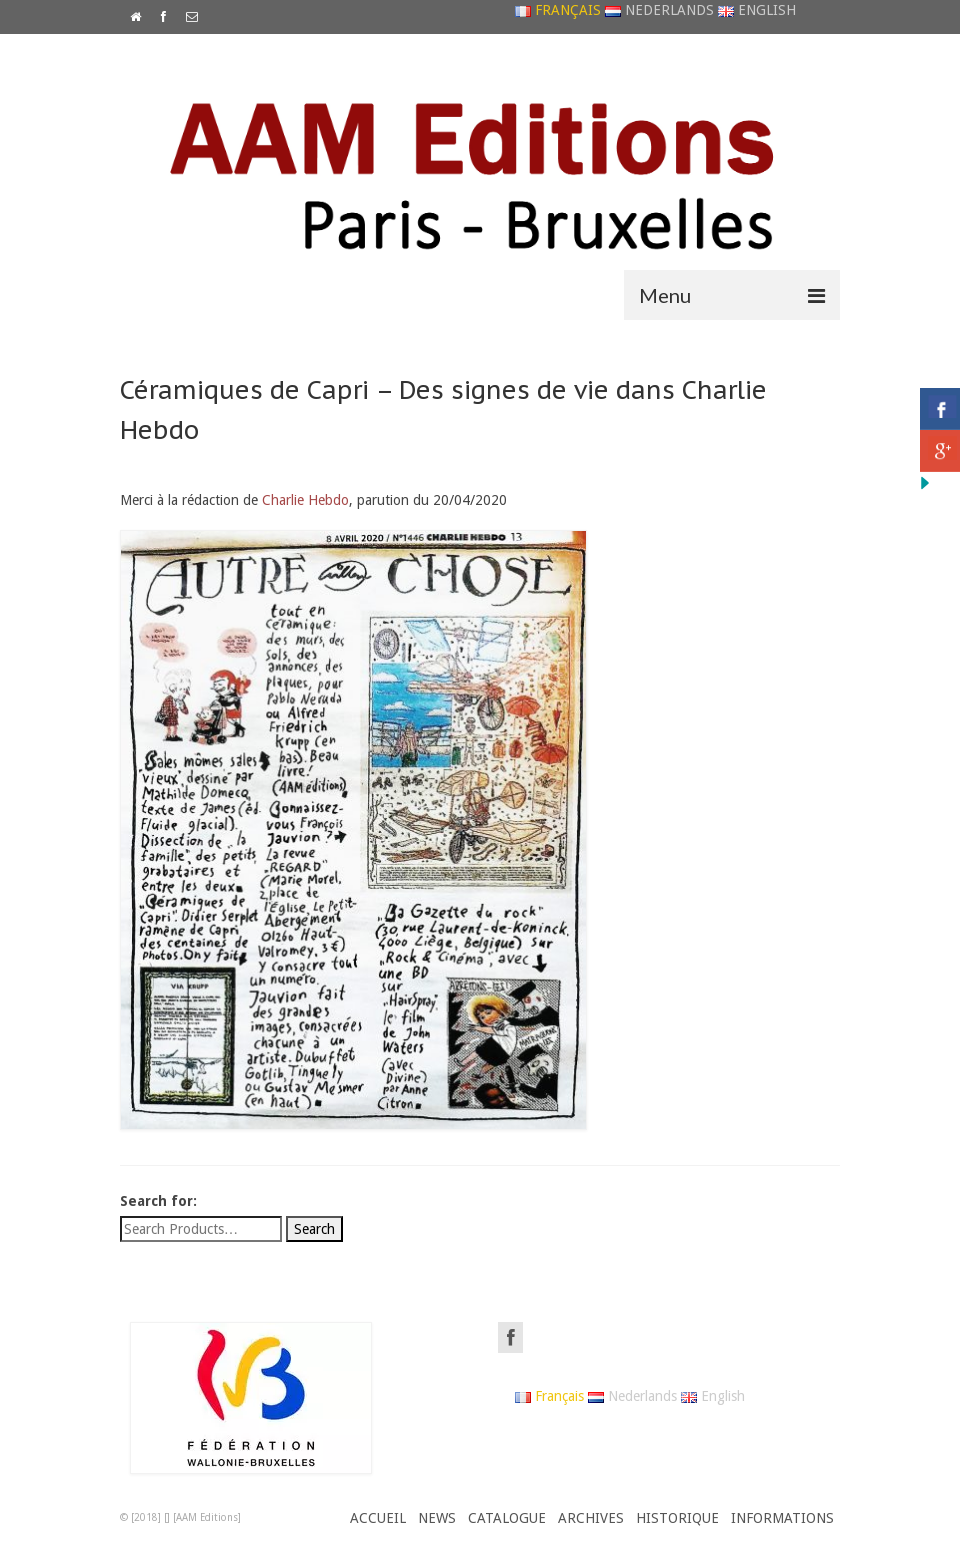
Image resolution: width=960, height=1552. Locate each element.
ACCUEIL (378, 1518)
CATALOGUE (507, 1518)
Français (558, 10)
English (757, 10)
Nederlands (659, 10)
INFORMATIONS (782, 1518)
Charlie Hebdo (305, 500)
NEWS (437, 1518)
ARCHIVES (591, 1518)
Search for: (158, 1201)
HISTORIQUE (677, 1518)
